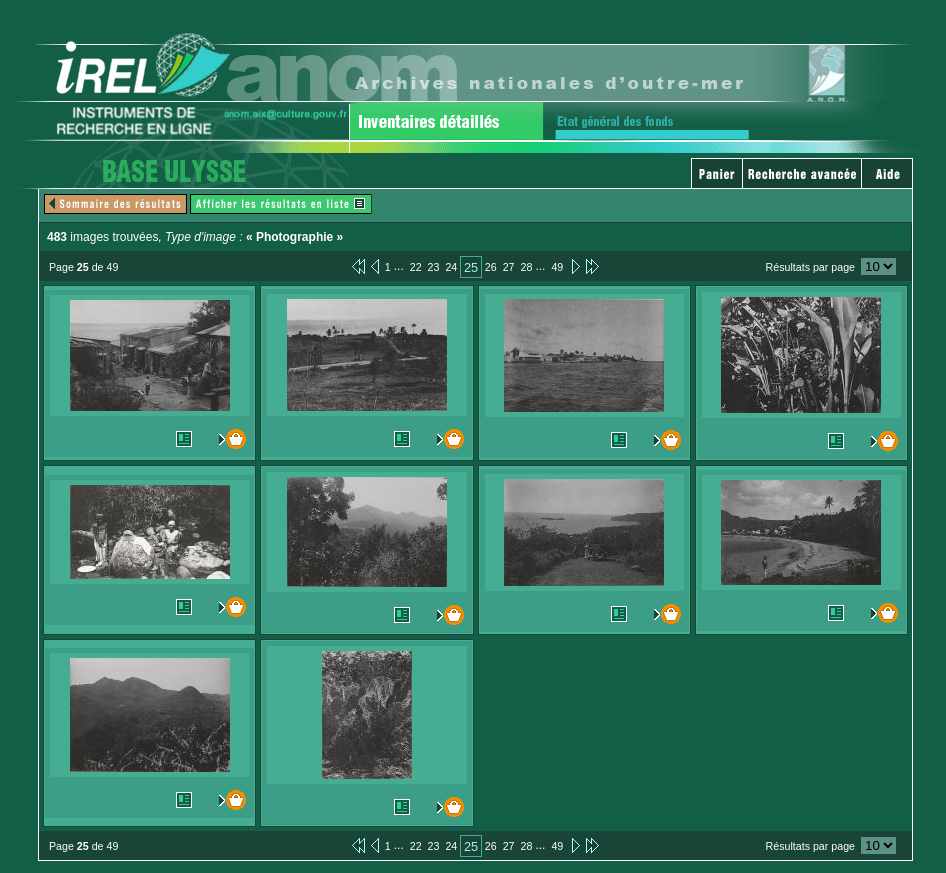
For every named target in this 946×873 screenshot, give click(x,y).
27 (509, 267)
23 (434, 267)
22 (416, 267)
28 (527, 267)
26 (491, 267)
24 (451, 267)
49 (557, 267)
